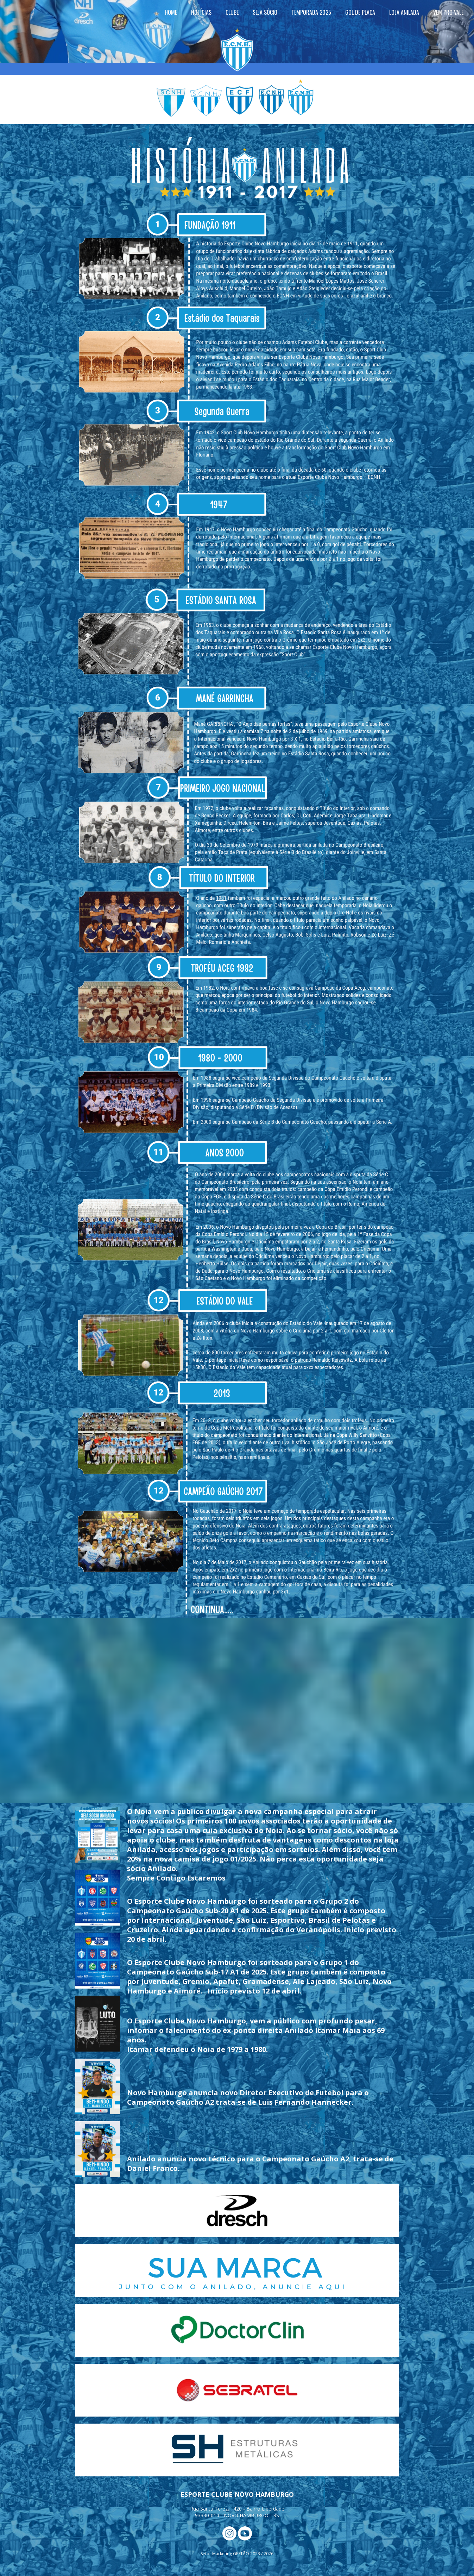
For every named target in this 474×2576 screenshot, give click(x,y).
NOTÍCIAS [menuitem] (201, 12)
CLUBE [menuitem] (232, 12)
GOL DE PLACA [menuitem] (360, 12)
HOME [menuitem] (171, 12)
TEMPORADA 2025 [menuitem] (311, 12)
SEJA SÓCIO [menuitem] (265, 12)
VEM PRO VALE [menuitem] (448, 12)
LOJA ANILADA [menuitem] (404, 12)
